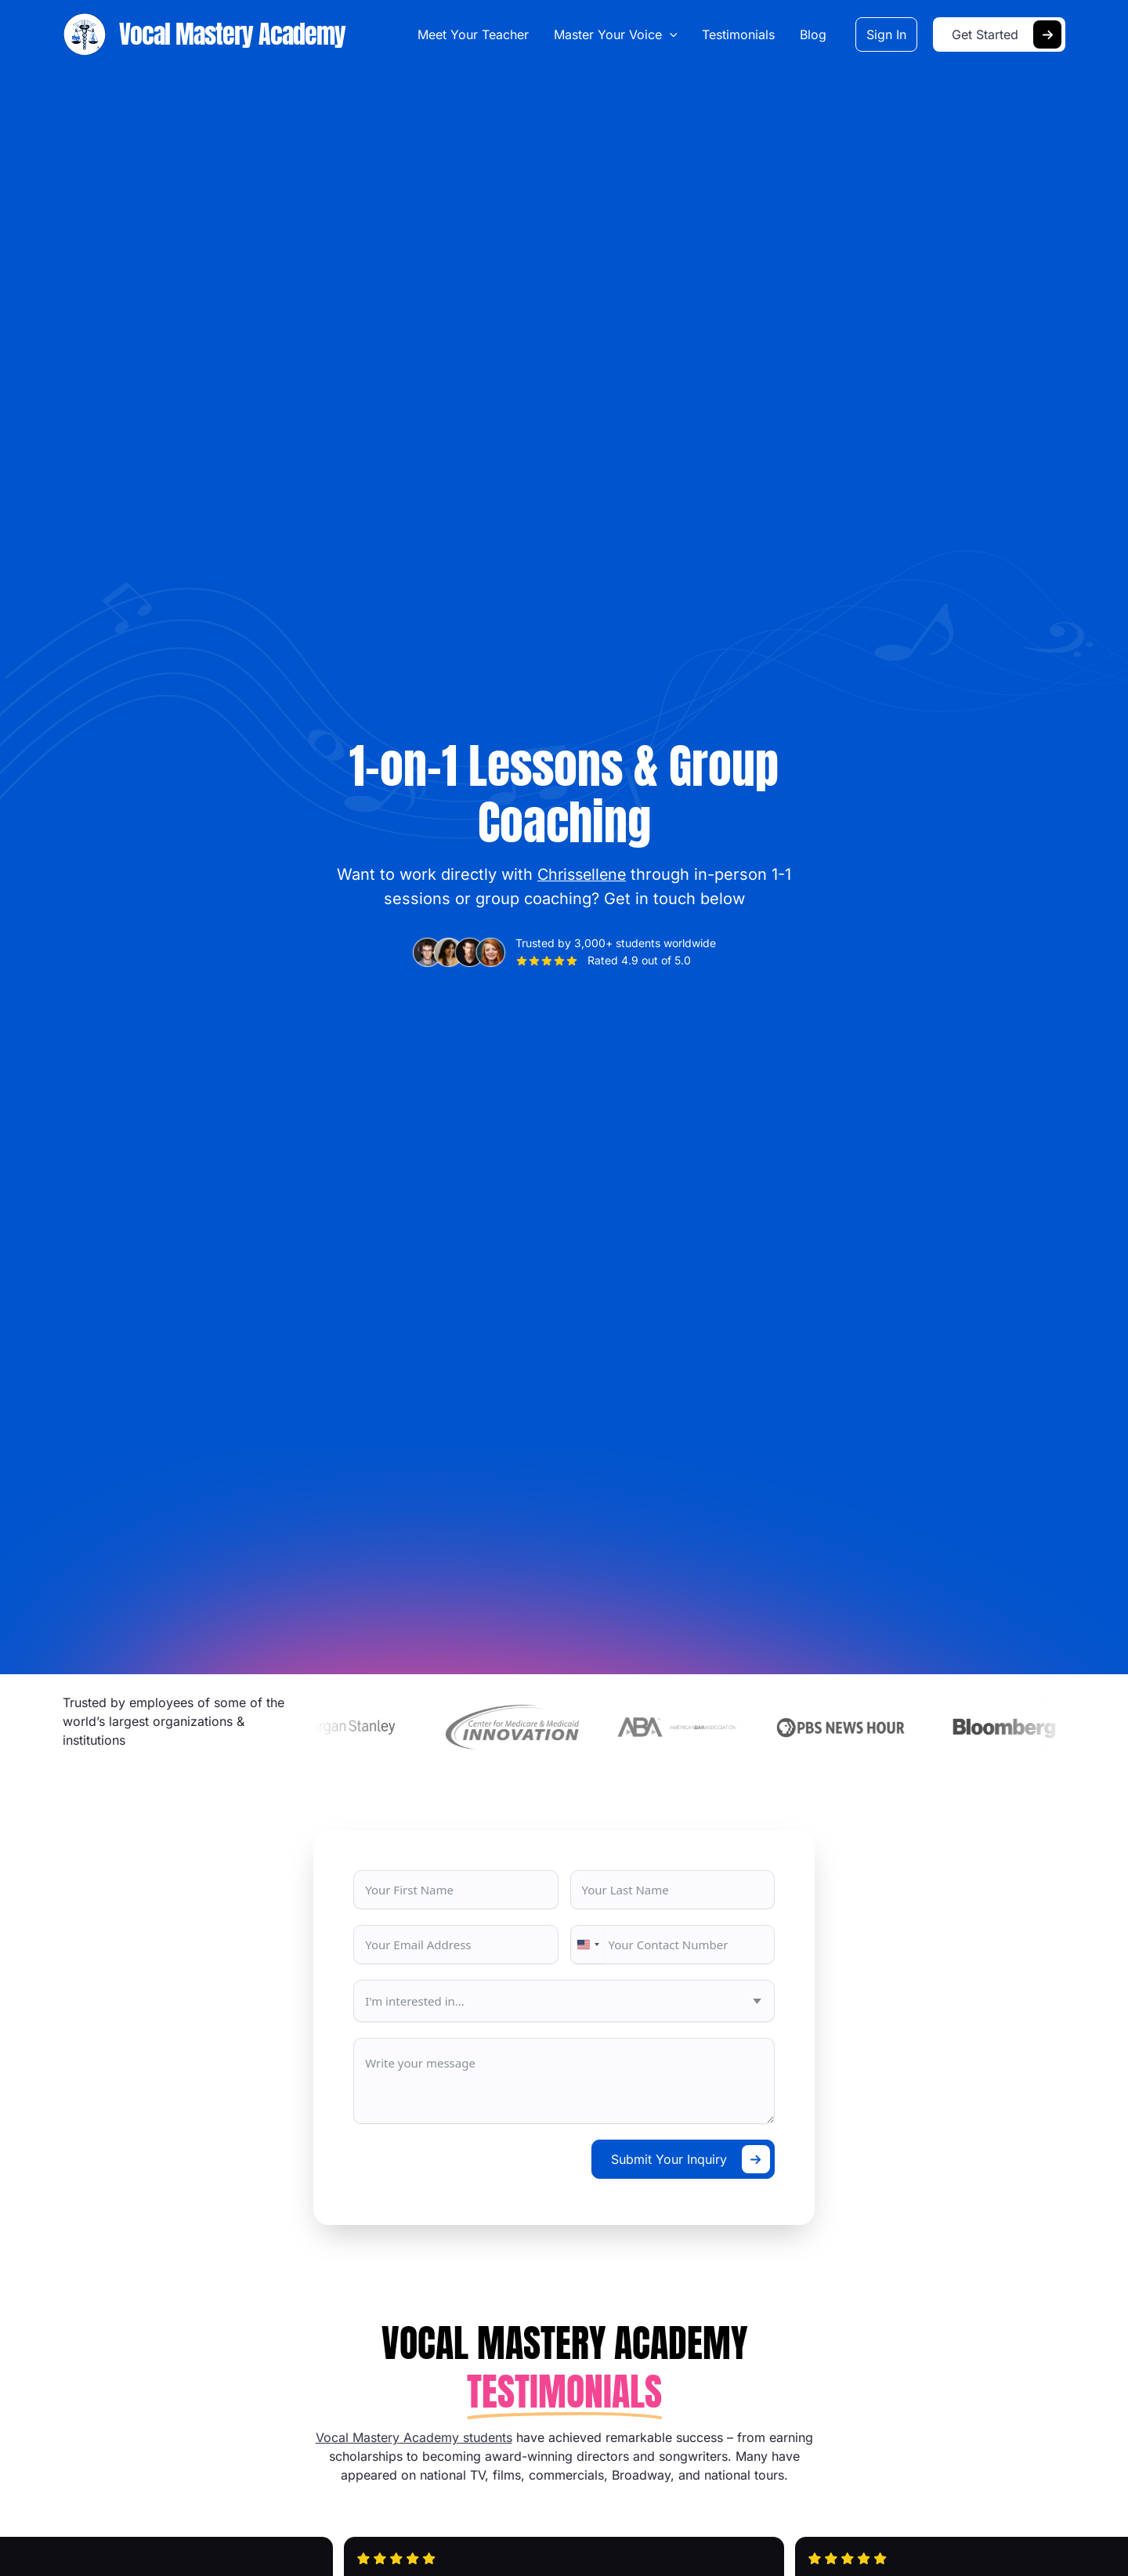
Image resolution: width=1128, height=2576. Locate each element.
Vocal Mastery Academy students (414, 2437)
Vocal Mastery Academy (232, 34)
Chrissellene (582, 874)
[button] (670, 34)
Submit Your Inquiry (669, 2159)
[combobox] (587, 1944)
